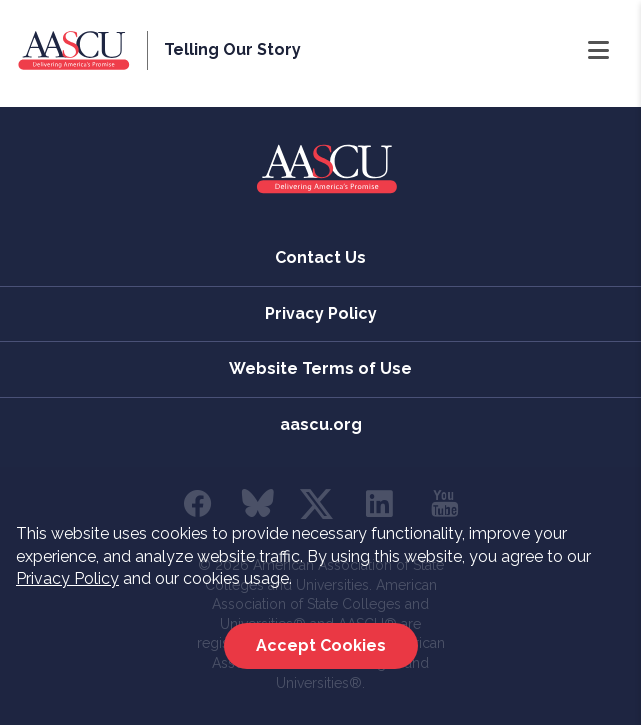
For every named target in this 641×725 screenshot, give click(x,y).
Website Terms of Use (320, 368)
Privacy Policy (67, 578)
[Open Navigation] (598, 51)
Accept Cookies (321, 645)
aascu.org (321, 424)
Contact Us (320, 257)
